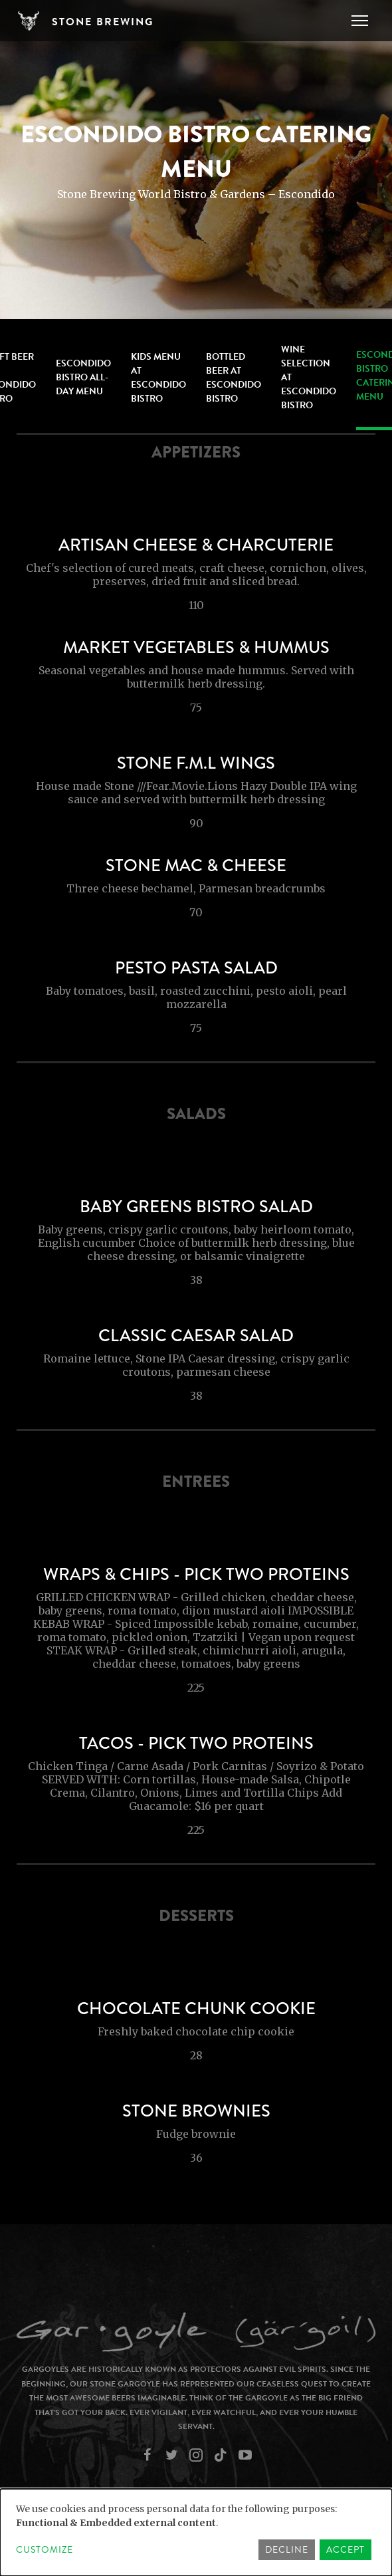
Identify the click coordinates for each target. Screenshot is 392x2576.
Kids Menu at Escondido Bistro (158, 378)
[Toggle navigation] (359, 21)
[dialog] (196, 2532)
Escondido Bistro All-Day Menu (83, 377)
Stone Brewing (102, 22)
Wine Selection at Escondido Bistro (308, 377)
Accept (345, 2550)
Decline (286, 2550)
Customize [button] (44, 2550)
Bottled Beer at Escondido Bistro (233, 378)
